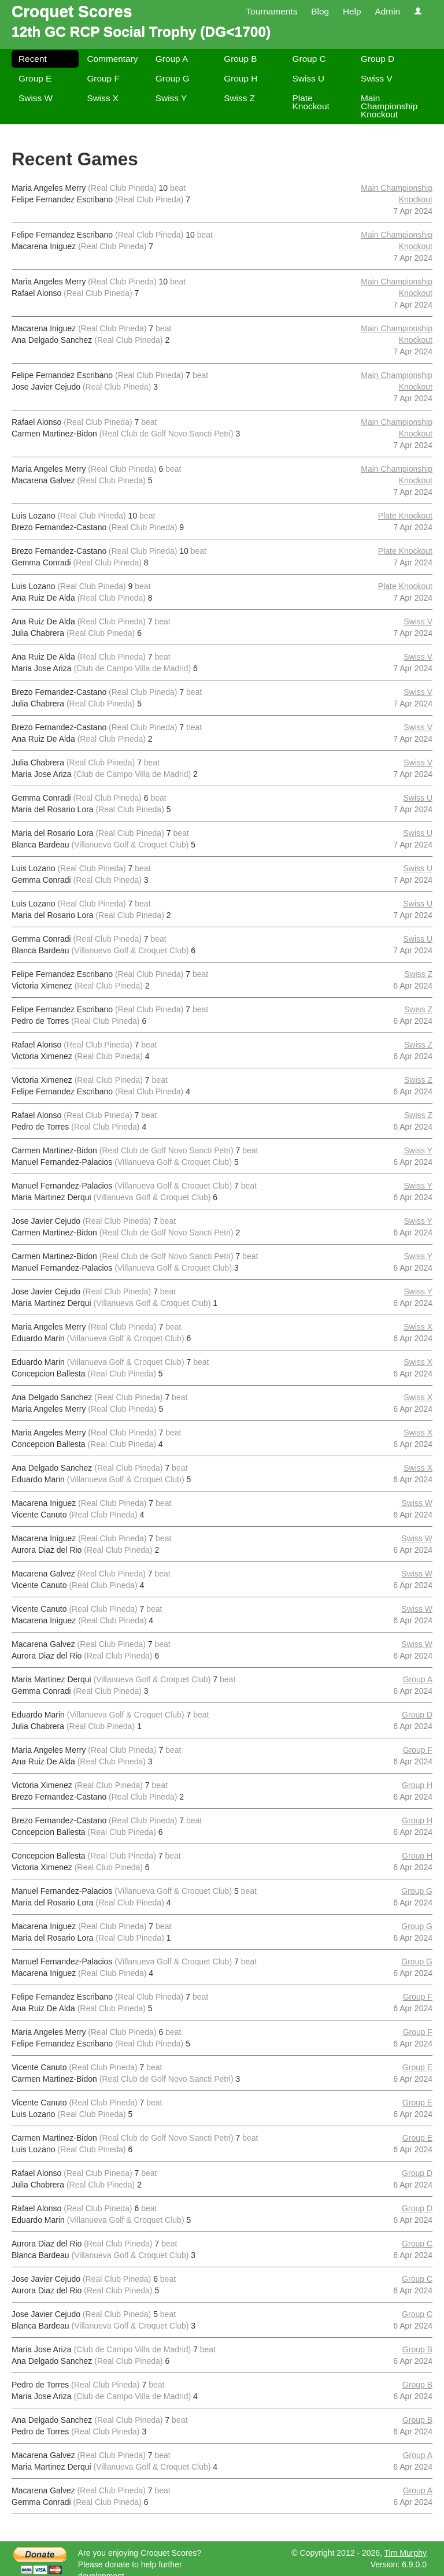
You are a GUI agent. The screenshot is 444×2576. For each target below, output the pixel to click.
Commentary (112, 59)
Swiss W (35, 98)
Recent (32, 59)
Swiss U (309, 78)
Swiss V (377, 78)
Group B (240, 59)
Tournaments (271, 11)
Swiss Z (239, 98)
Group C (309, 59)
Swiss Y (171, 98)
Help (352, 11)
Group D (377, 59)
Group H (240, 78)
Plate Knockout (311, 102)
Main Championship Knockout (389, 106)
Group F (103, 78)
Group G (173, 78)
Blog (320, 11)
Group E (34, 78)
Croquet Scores (72, 11)
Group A (172, 59)
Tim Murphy (405, 2553)
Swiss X (103, 98)
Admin (387, 11)
